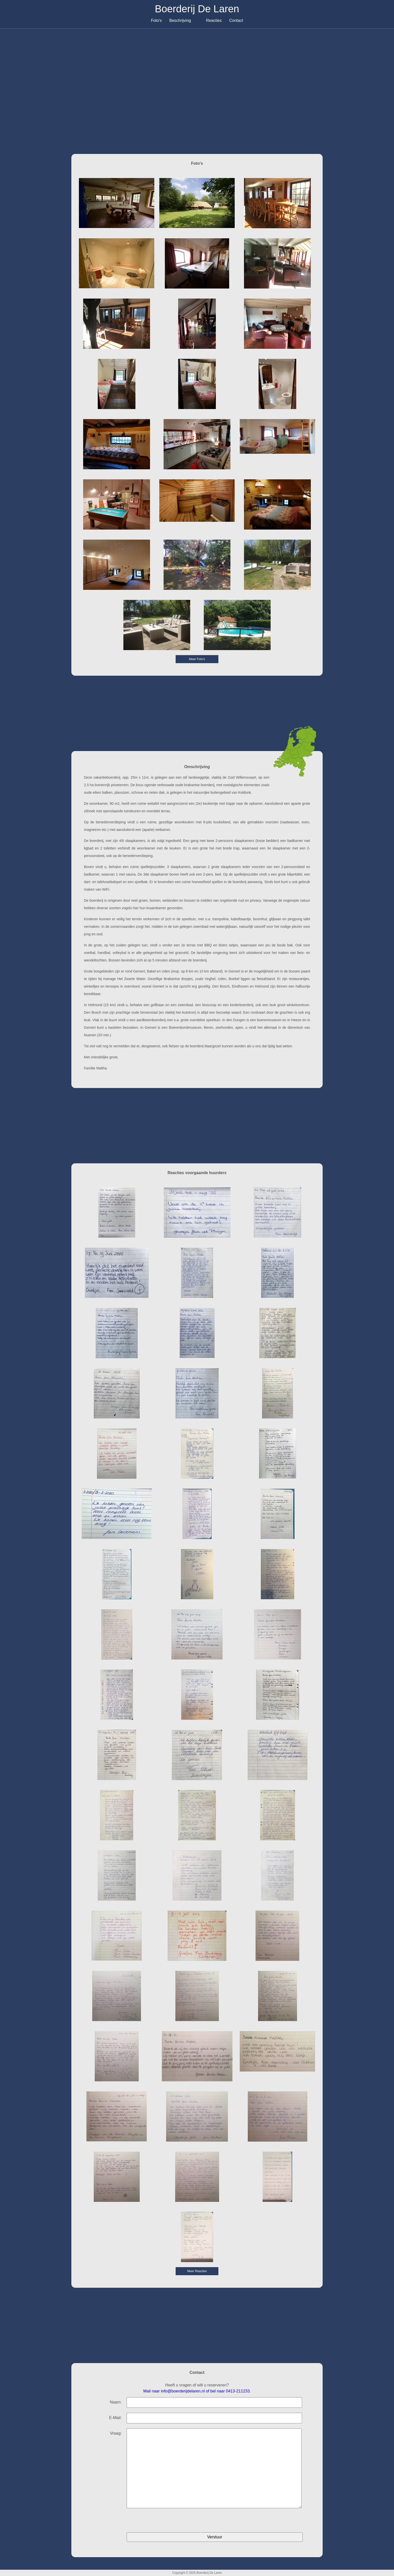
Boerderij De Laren (197, 8)
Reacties (214, 20)
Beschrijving (180, 20)
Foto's (156, 20)
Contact (236, 20)
